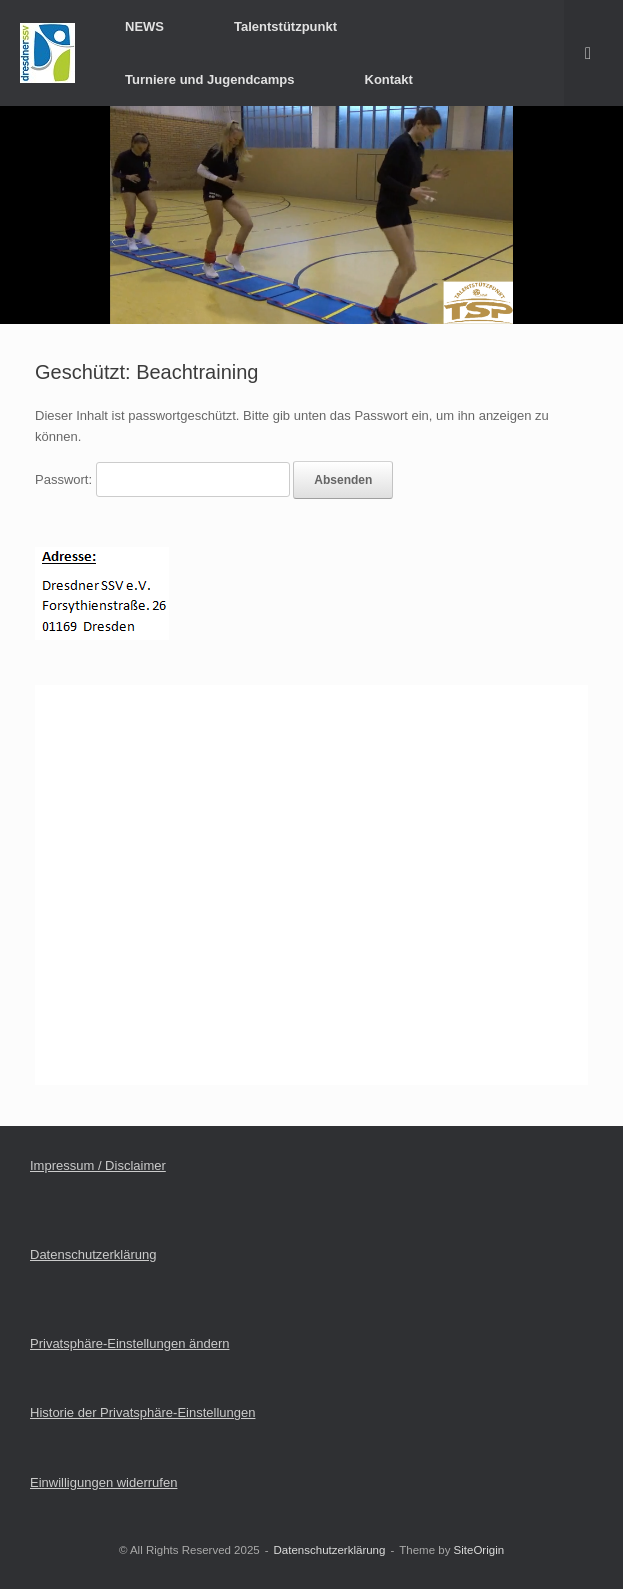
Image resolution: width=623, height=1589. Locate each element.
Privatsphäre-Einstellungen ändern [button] (129, 1343)
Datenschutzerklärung (93, 1254)
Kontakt (389, 79)
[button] (593, 53)
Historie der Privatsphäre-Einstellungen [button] (142, 1412)
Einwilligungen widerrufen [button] (103, 1482)
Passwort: (162, 479)
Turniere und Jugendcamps (210, 79)
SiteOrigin (479, 1550)
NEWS (144, 26)
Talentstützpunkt (285, 26)
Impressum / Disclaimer (98, 1165)
